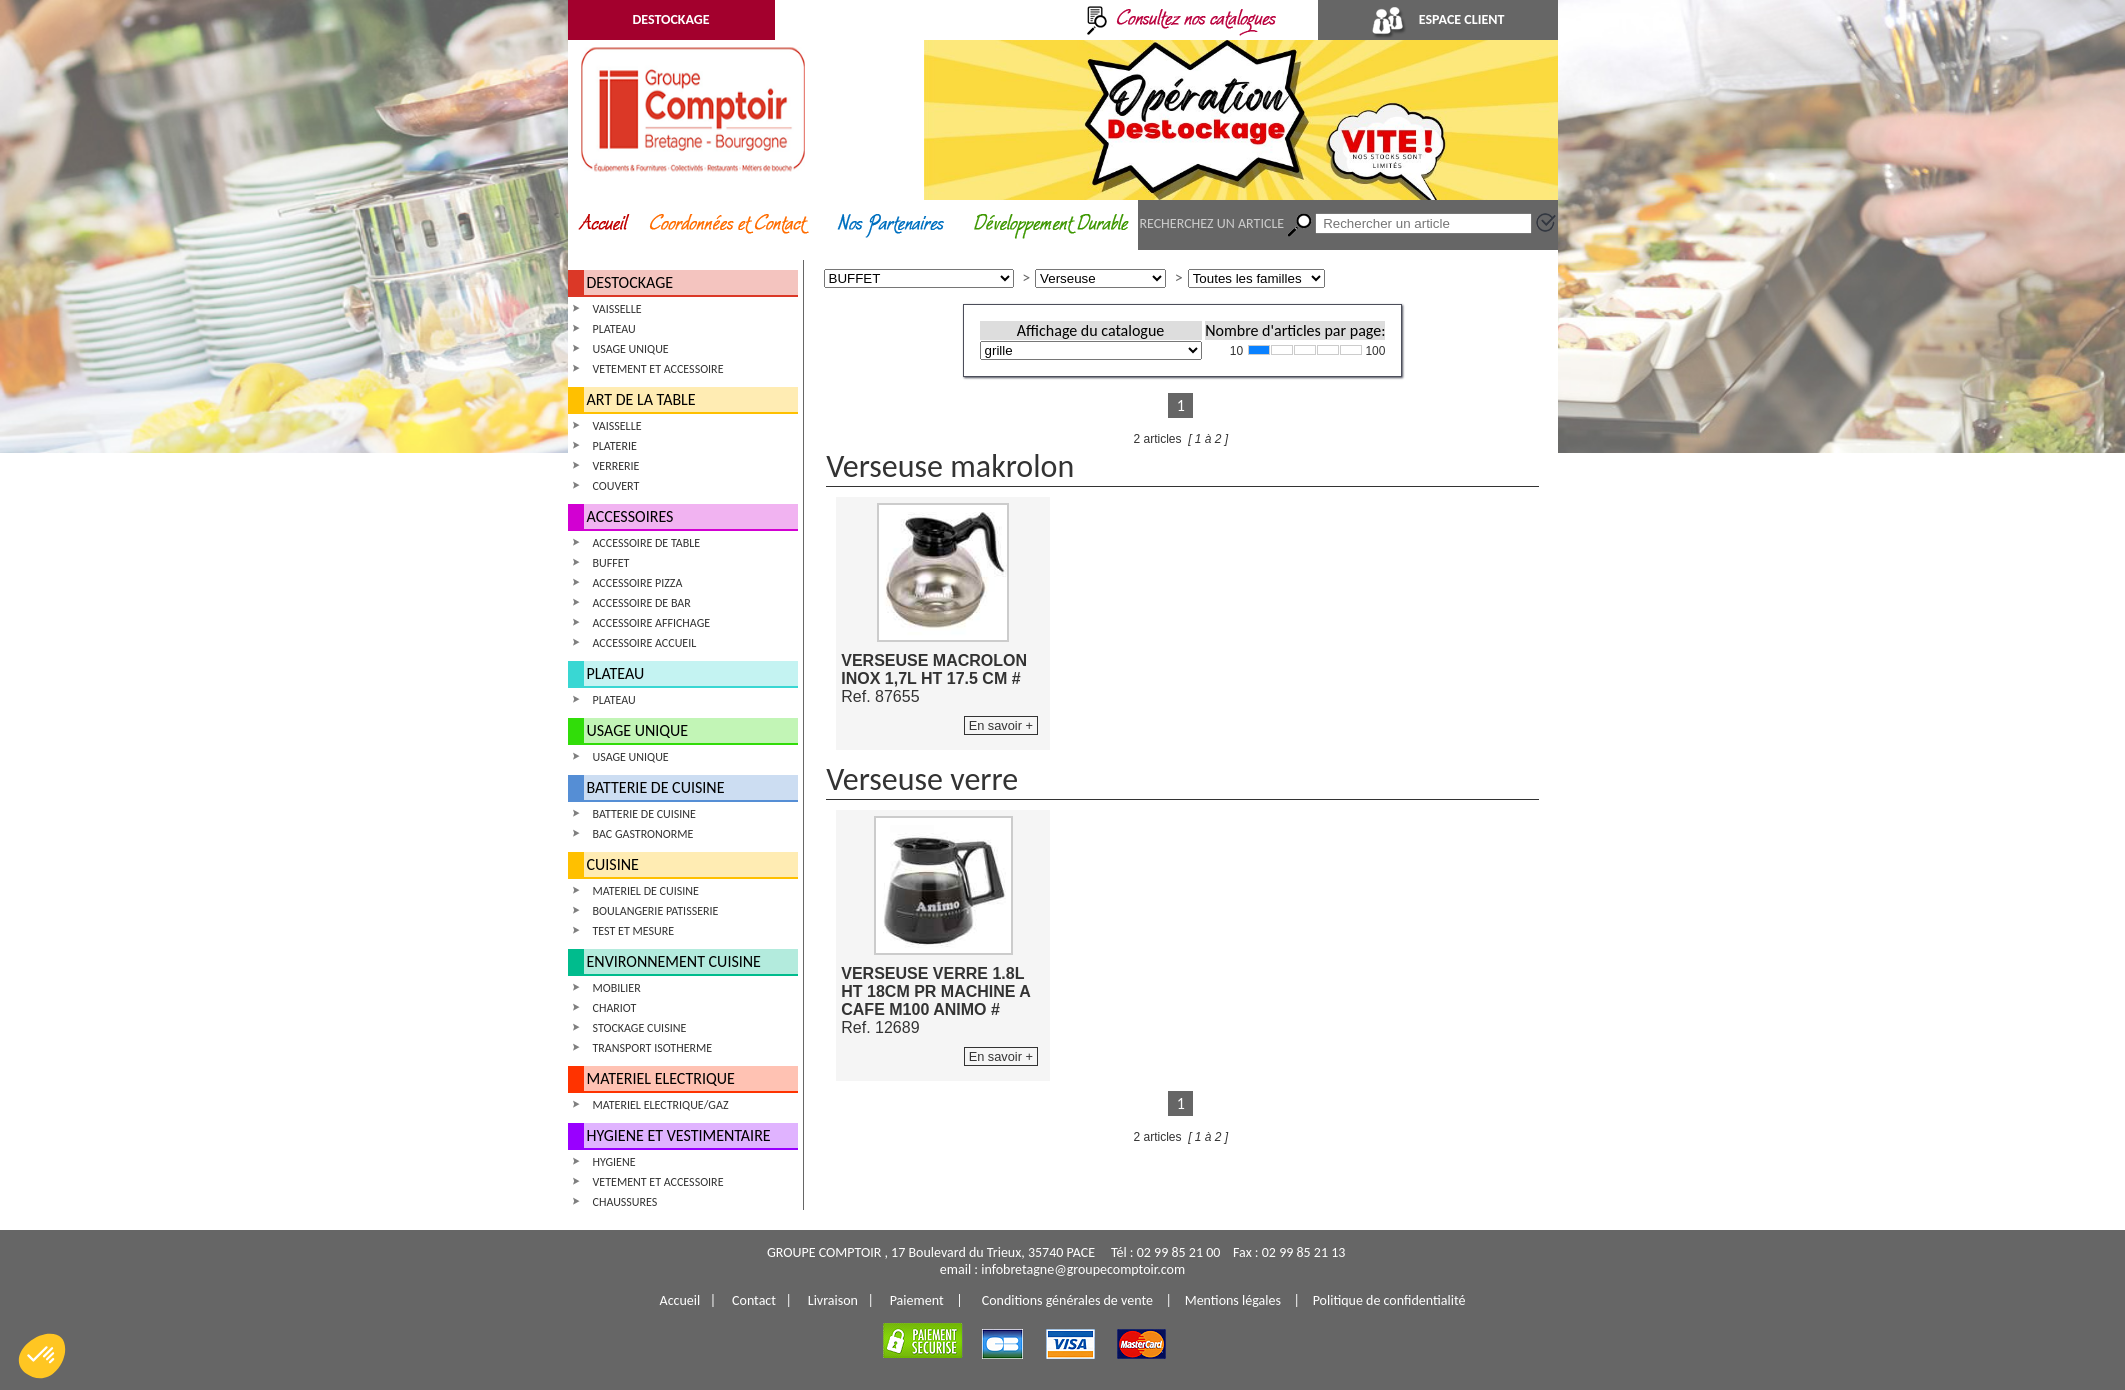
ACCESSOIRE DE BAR (642, 603)
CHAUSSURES (625, 1202)
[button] (42, 1356)
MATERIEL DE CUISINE (646, 891)
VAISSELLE (617, 309)
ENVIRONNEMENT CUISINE (674, 961)
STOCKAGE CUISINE (640, 1028)
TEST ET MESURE (634, 931)
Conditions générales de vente (1067, 1300)
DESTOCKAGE (670, 19)
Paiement (917, 1300)
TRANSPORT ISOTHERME (653, 1048)
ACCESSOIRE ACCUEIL (645, 643)
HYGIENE (614, 1162)
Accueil (680, 1300)
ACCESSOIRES (630, 516)
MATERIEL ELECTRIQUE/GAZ (661, 1105)
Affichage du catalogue (1090, 330)
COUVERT (616, 486)
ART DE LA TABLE (641, 399)
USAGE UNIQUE (631, 349)
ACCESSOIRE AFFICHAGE (652, 623)
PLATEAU (614, 329)
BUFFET (611, 563)
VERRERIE (616, 466)
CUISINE (613, 864)
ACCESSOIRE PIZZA (638, 583)
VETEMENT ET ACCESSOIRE (658, 369)
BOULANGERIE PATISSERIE (656, 911)
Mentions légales (1233, 1300)
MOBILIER (617, 988)
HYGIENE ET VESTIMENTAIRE (679, 1135)
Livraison (833, 1300)
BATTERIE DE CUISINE (656, 787)
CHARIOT (615, 1008)
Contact (754, 1300)
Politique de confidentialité (1389, 1300)
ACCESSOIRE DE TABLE (647, 543)
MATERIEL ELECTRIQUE (661, 1078)
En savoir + (1001, 725)
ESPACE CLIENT (1438, 19)
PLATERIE (615, 446)
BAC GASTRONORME (643, 834)
